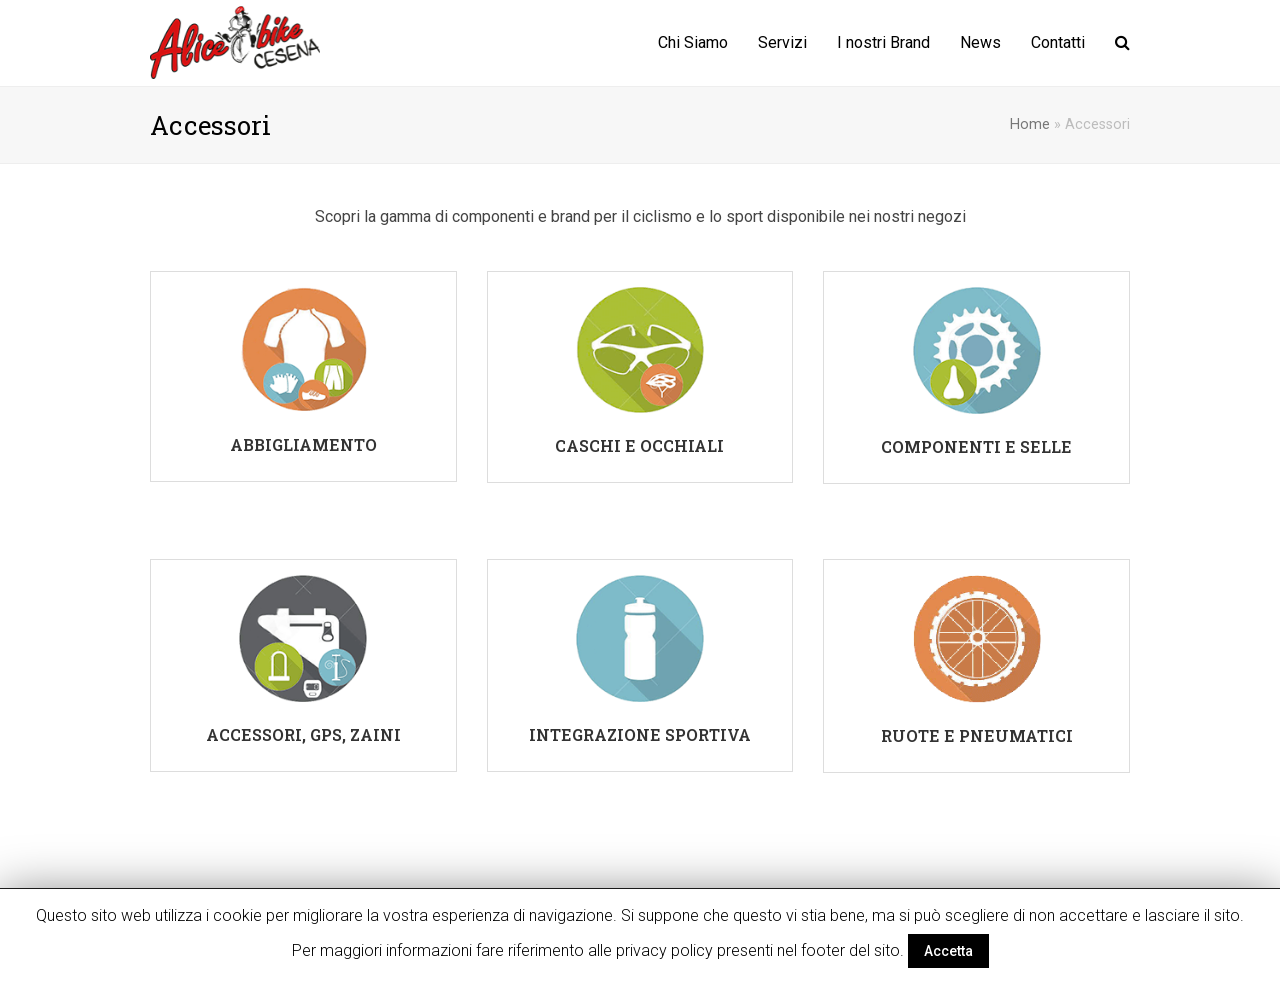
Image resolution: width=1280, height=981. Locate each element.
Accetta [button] (948, 951)
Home (1030, 124)
